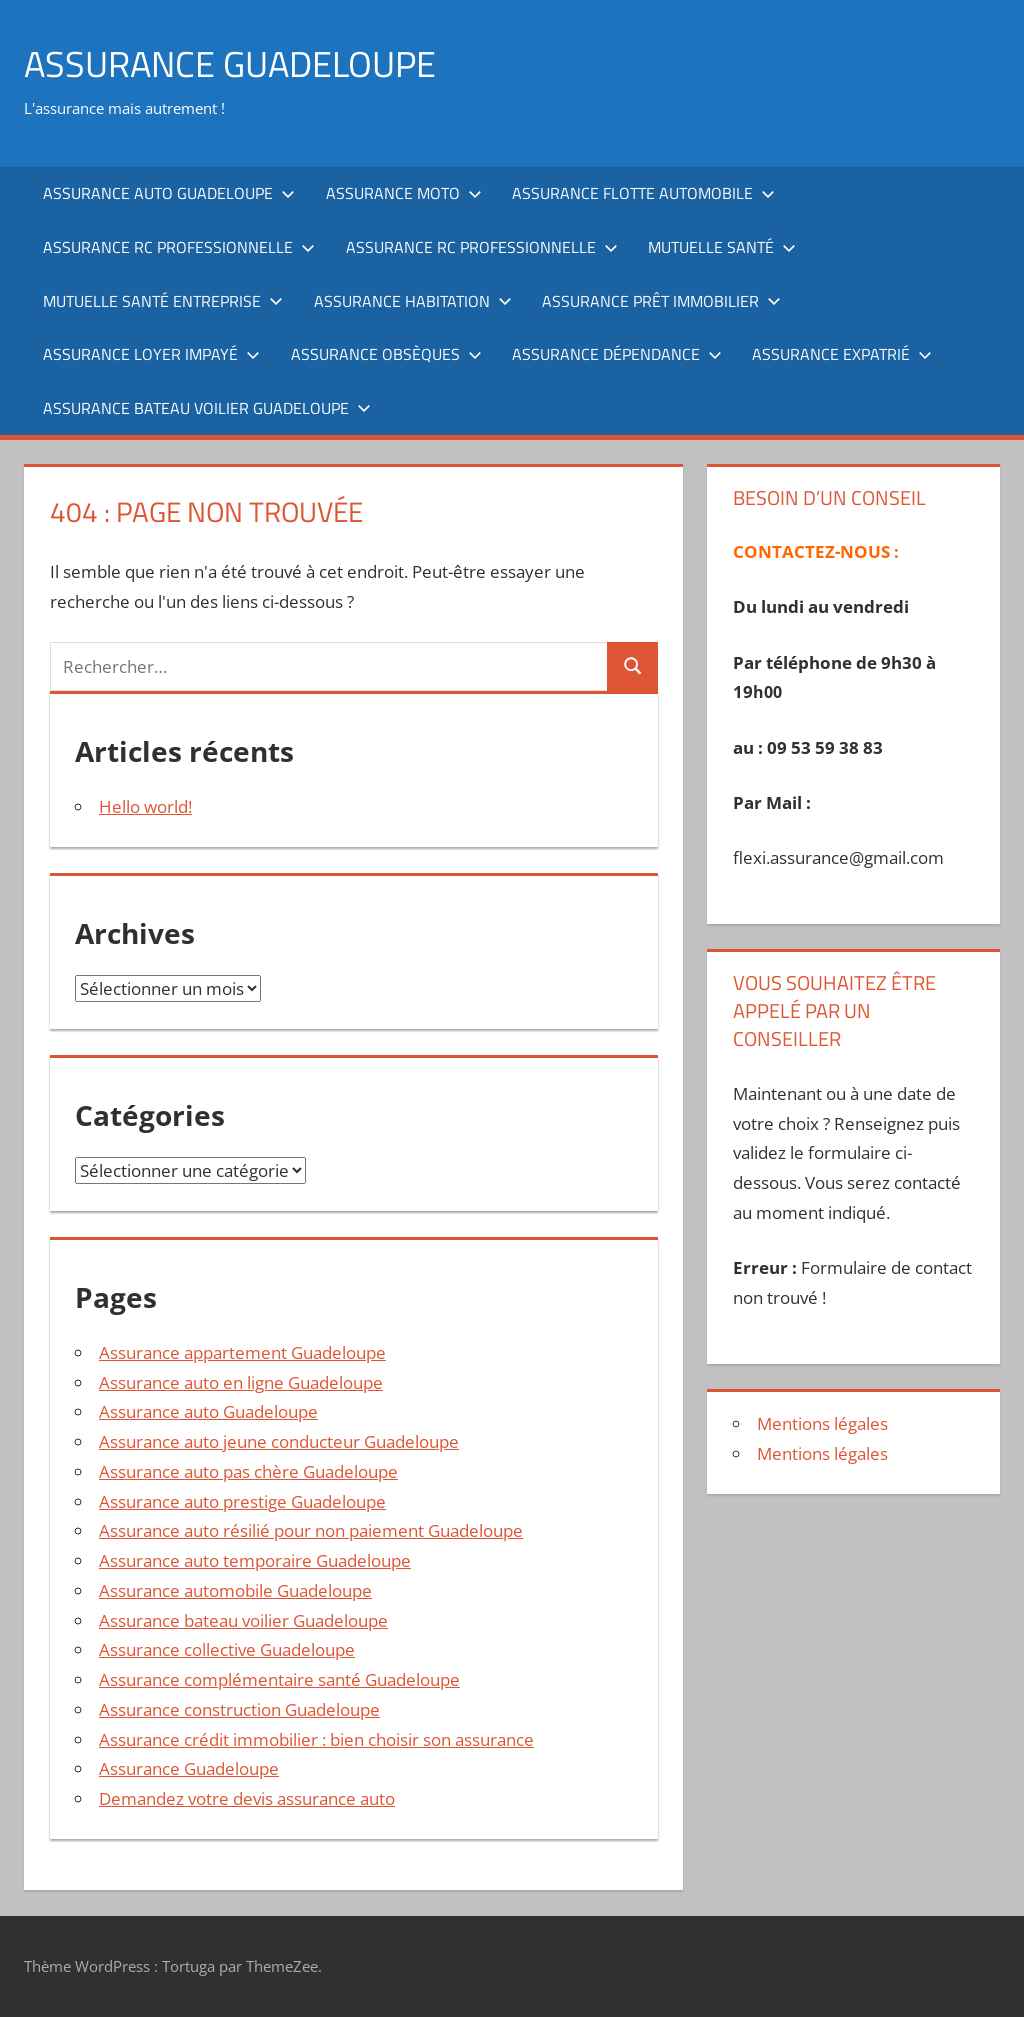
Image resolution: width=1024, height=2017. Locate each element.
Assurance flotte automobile (643, 193)
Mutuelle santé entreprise (163, 301)
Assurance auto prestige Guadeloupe (242, 1501)
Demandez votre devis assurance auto (247, 1798)
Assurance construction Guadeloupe (239, 1709)
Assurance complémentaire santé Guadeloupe (279, 1679)
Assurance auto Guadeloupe (169, 193)
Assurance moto (404, 193)
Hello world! (145, 806)
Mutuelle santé (722, 247)
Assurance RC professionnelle (179, 247)
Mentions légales (822, 1423)
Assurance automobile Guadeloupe (235, 1590)
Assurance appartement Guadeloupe (242, 1352)
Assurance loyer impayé (151, 354)
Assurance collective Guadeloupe (227, 1649)
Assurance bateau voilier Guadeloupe (207, 408)
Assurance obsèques (386, 354)
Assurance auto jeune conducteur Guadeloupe (279, 1441)
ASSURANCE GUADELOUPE (230, 63)
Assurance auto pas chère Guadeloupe (248, 1471)
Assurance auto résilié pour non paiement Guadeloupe (311, 1530)
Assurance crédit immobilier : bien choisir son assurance (316, 1739)
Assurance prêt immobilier (661, 301)
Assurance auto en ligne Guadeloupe (241, 1382)
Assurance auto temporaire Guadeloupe (255, 1560)
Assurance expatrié (842, 354)
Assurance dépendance (617, 354)
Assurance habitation (413, 301)
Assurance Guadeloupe (189, 1768)
